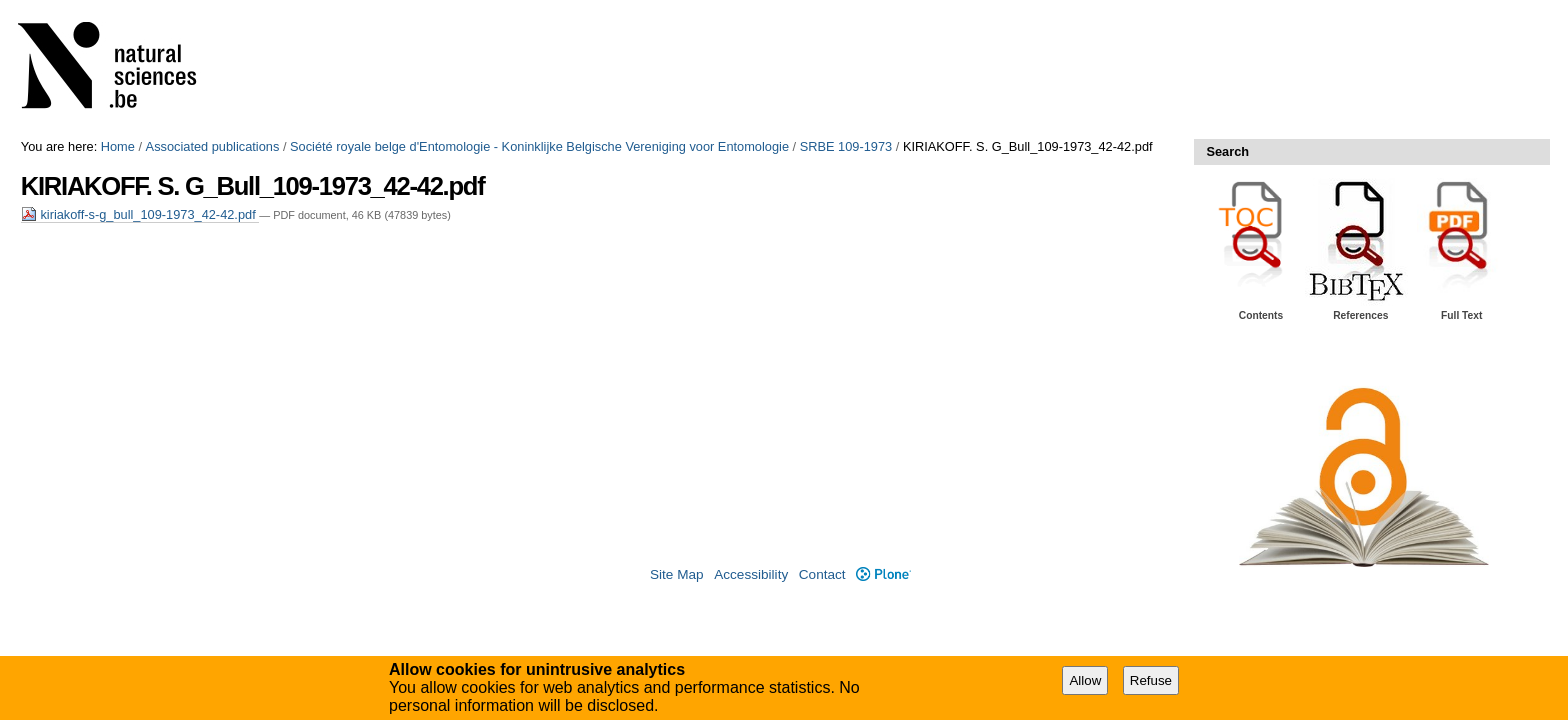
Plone (883, 574)
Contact (822, 574)
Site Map (677, 574)
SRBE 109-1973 (846, 146)
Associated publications (213, 146)
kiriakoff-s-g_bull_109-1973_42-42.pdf (140, 214)
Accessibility (751, 574)
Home (118, 146)
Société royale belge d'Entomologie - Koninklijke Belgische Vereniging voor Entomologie (539, 146)
